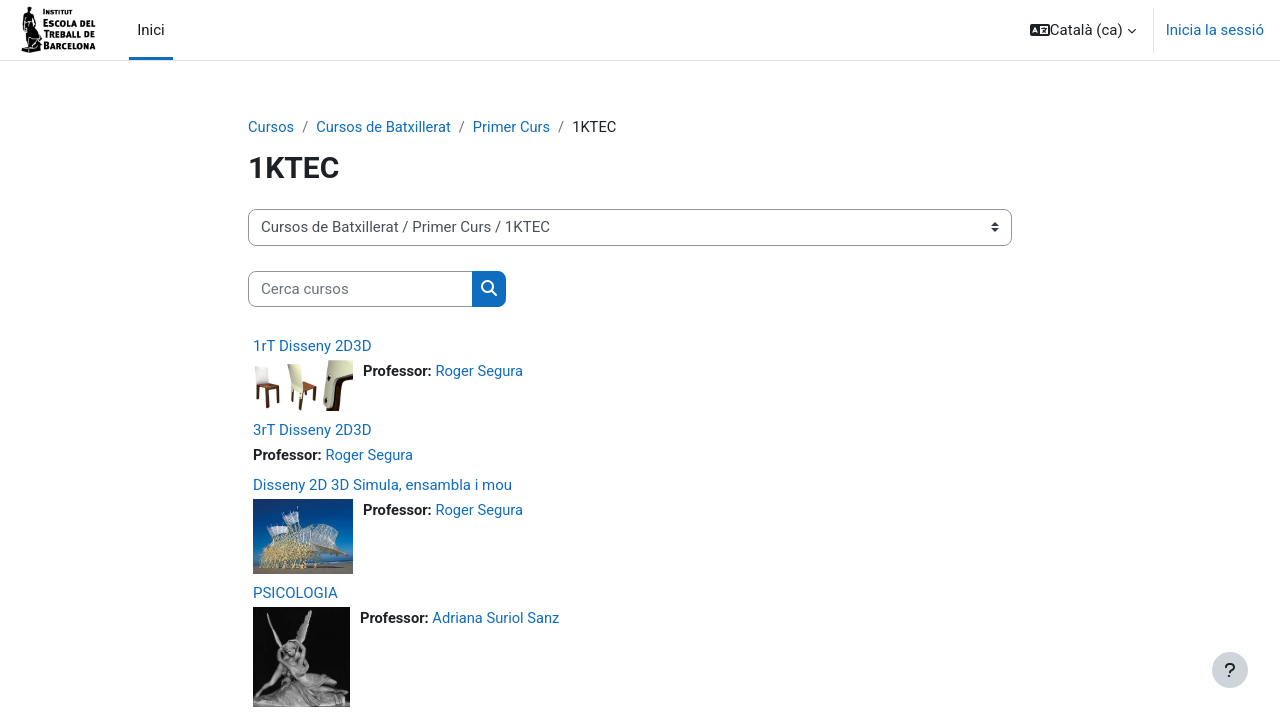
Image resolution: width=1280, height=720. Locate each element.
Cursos (271, 127)
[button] (1083, 30)
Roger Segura (481, 372)
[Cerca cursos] (360, 289)
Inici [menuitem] (151, 30)
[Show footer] (1230, 670)
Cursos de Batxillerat (386, 127)
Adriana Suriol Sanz (499, 619)
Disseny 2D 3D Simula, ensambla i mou (382, 486)
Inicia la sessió (1215, 30)
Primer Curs (516, 127)
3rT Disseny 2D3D (312, 431)
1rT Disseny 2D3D (312, 347)
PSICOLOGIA (295, 594)
